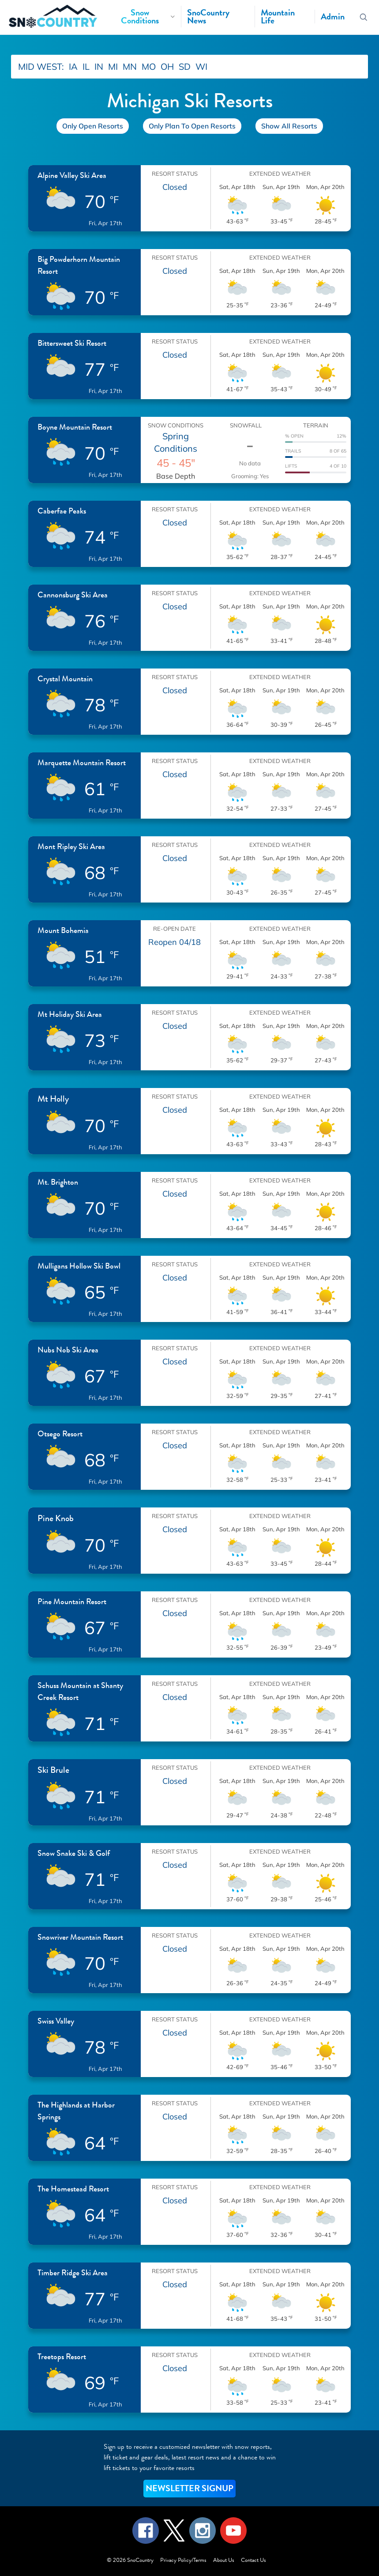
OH (167, 66)
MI (113, 66)
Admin (333, 17)
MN (130, 66)
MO (149, 66)
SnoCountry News (208, 16)
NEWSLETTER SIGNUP (189, 2488)
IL (86, 66)
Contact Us (253, 2560)
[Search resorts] (363, 17)
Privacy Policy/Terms (183, 2560)
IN (98, 66)
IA (73, 66)
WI (201, 66)
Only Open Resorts (92, 125)
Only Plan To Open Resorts (192, 125)
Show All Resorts (289, 125)
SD (185, 66)
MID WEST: (41, 66)
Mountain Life (278, 16)
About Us (223, 2560)
